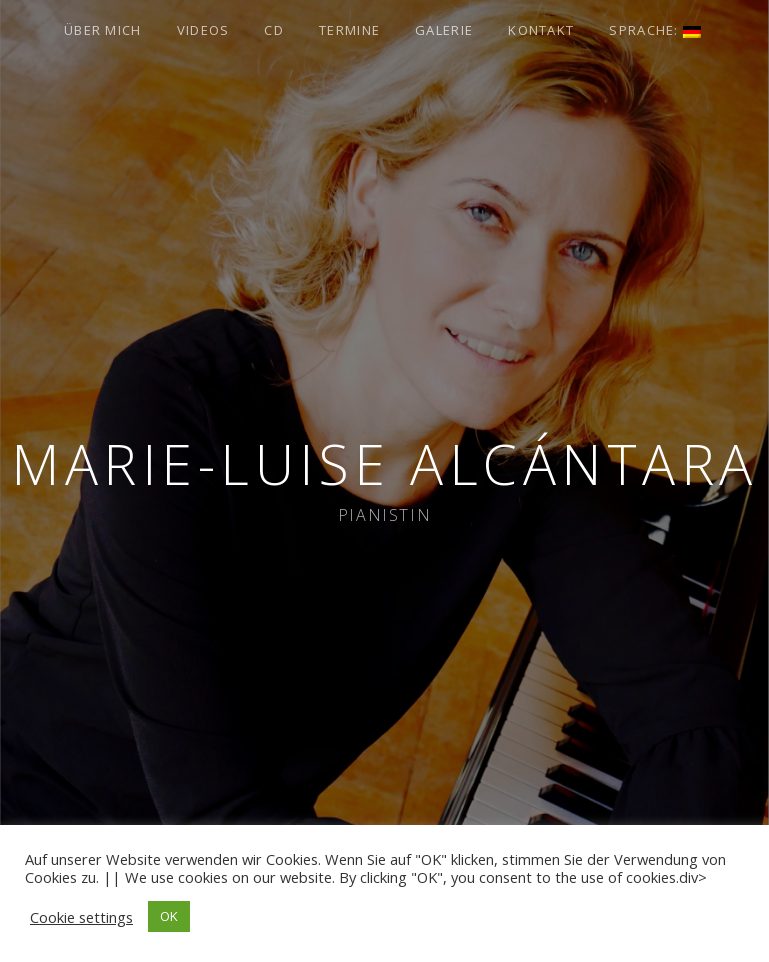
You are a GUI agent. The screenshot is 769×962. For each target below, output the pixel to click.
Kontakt (541, 30)
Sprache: (655, 30)
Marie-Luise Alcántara (384, 463)
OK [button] (169, 916)
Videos (203, 30)
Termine (349, 30)
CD (274, 30)
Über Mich (103, 30)
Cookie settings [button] (81, 917)
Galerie (444, 30)
